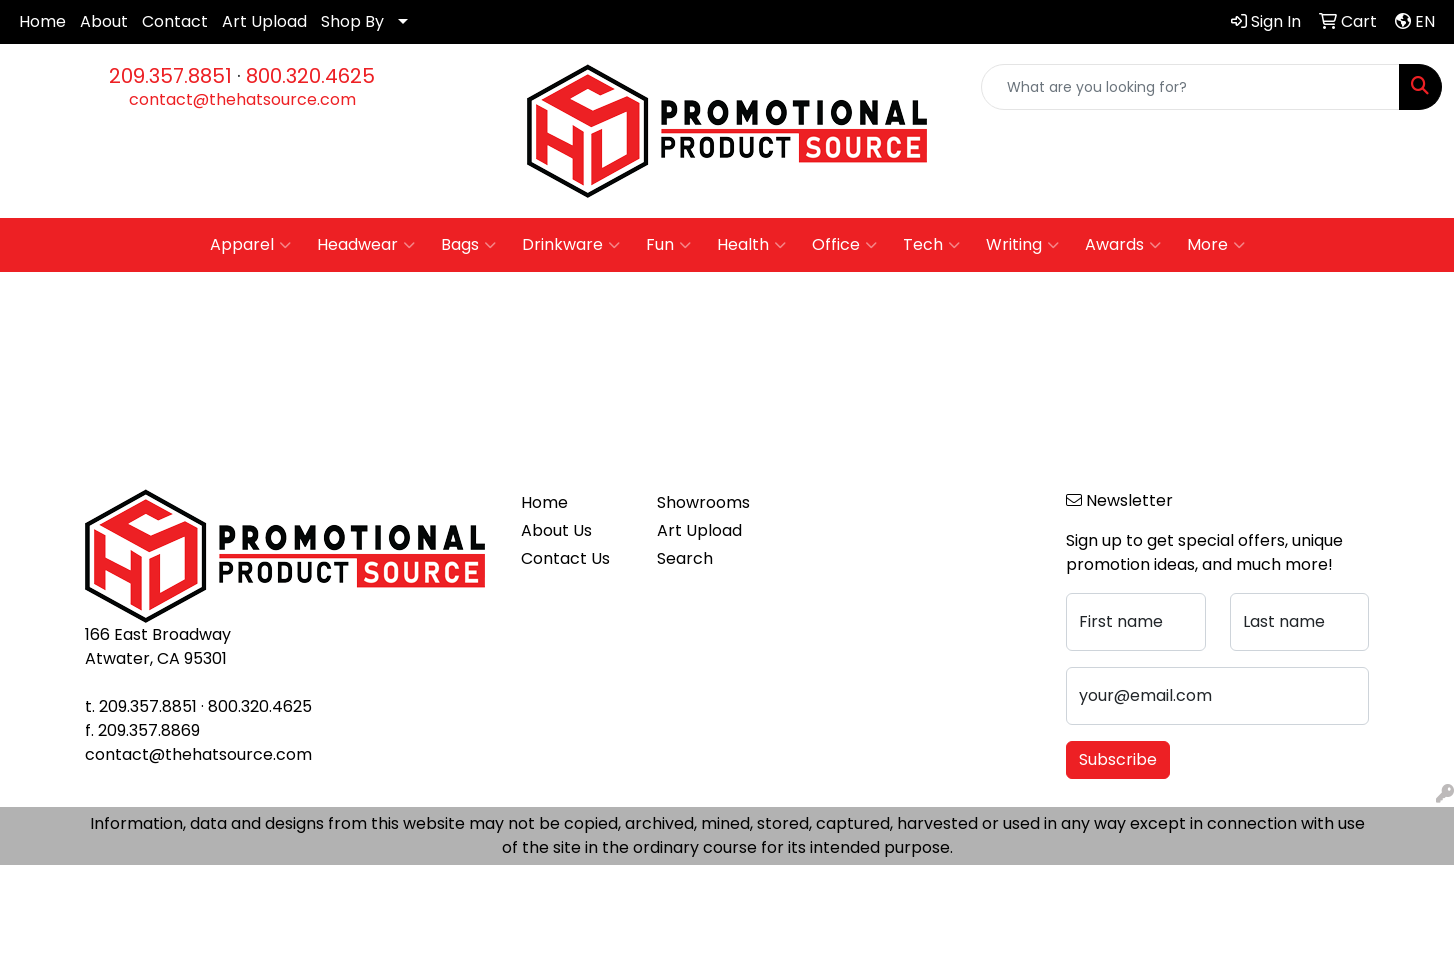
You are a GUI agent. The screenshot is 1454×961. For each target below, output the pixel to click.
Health (751, 245)
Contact (175, 21)
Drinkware (571, 245)
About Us (556, 530)
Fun (668, 245)
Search (685, 558)
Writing (1022, 245)
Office (844, 245)
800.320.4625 (310, 76)
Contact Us (565, 558)
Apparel (250, 245)
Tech (931, 245)
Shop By (352, 21)
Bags (468, 245)
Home (42, 21)
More (1216, 245)
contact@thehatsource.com (242, 99)
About (104, 21)
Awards (1123, 245)
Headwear (366, 245)
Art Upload (264, 21)
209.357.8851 (170, 76)
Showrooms (703, 502)
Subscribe (1118, 759)
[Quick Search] (1190, 87)
